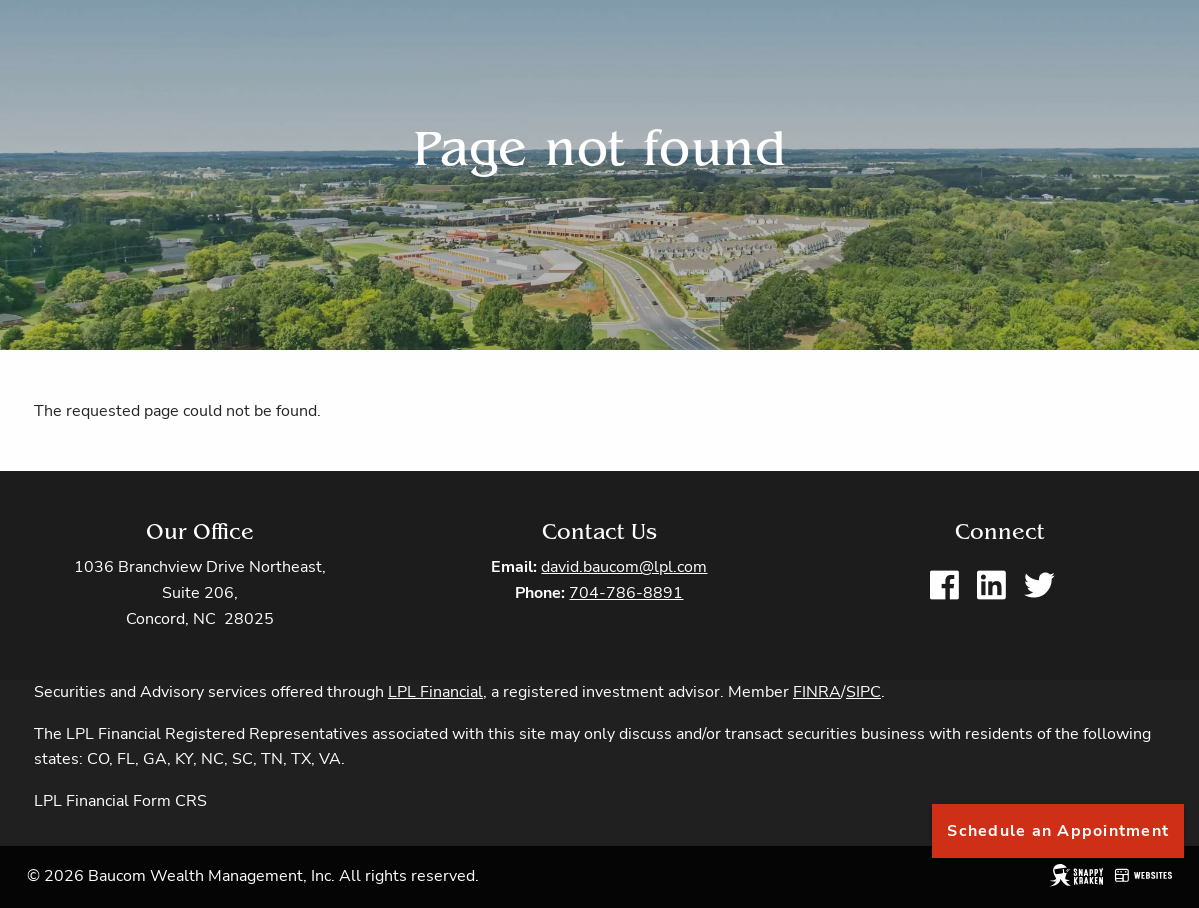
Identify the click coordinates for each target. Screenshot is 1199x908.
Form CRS (170, 802)
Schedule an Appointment (1058, 831)
